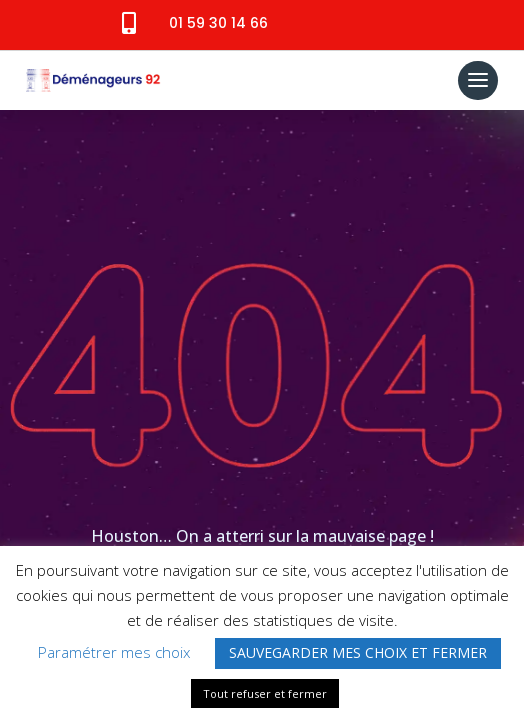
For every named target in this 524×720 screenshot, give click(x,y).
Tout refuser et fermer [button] (265, 693)
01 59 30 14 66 (218, 23)
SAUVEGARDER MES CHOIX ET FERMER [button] (358, 652)
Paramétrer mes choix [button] (114, 652)
